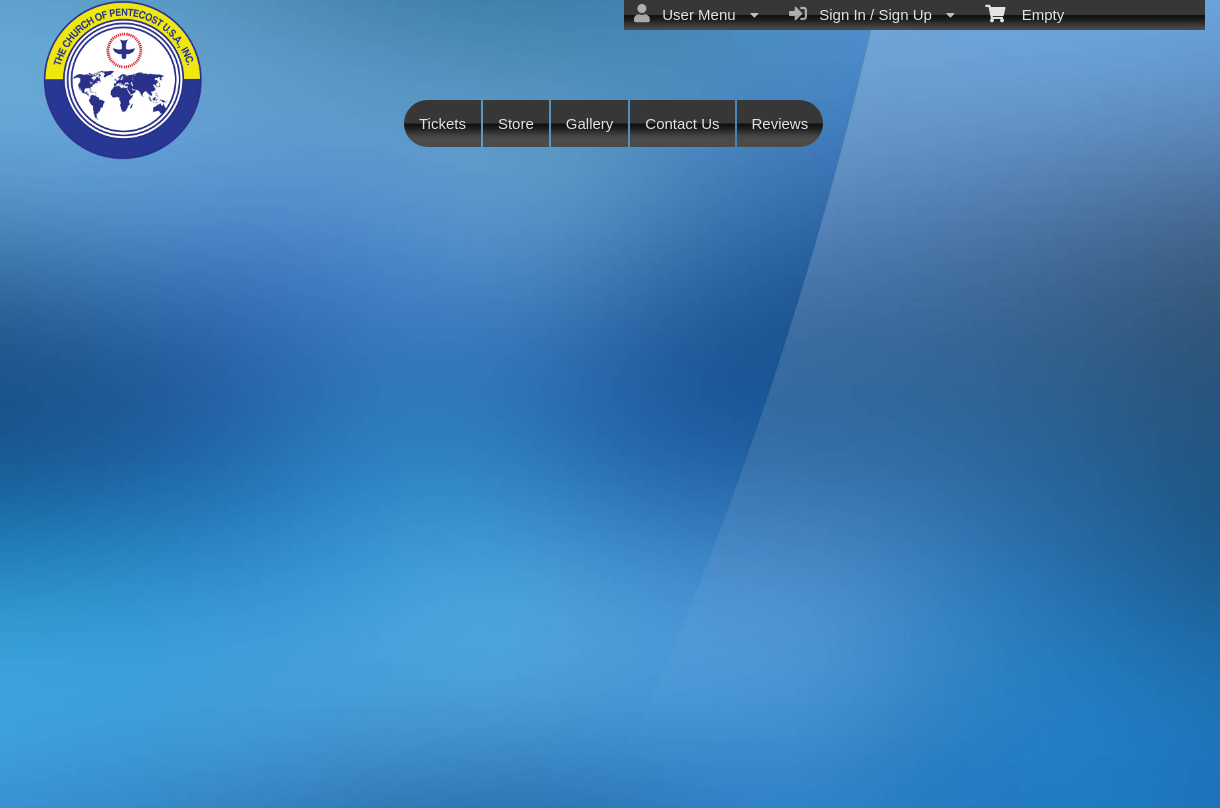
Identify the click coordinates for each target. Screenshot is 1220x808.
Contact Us (682, 123)
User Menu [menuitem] (696, 14)
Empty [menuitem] (1024, 13)
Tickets (442, 123)
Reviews (780, 123)
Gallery (590, 123)
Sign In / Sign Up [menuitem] (872, 14)
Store (516, 123)
